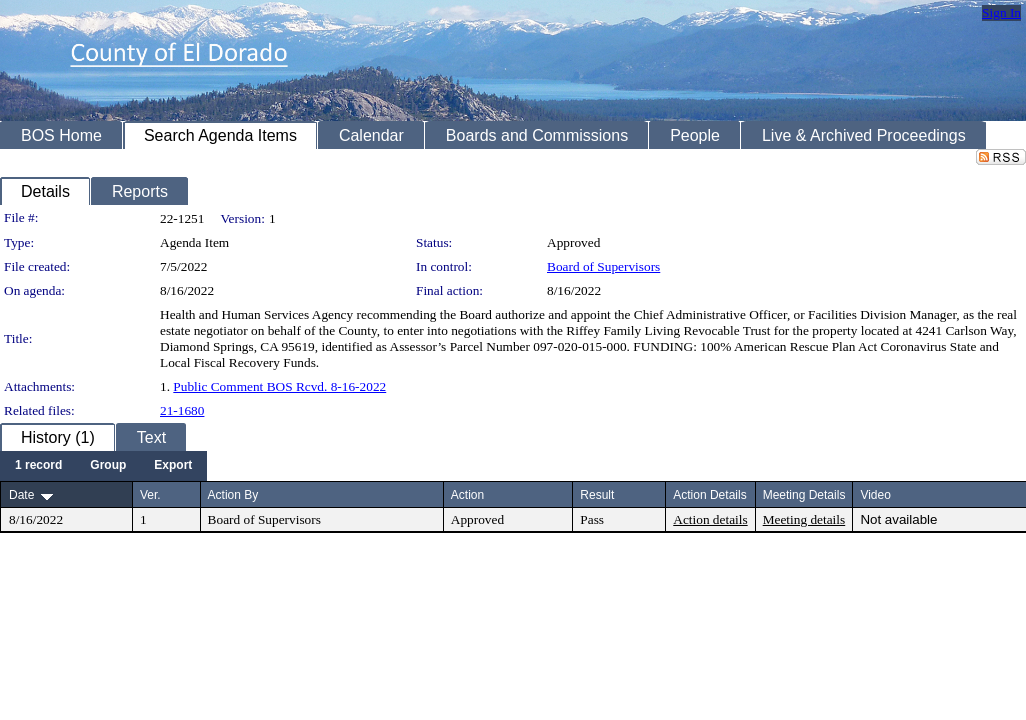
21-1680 (182, 410)
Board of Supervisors (603, 266)
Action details (710, 519)
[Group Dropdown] (108, 466)
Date (21, 495)
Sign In (1001, 12)
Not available (898, 519)
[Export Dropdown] (173, 466)
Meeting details (804, 519)
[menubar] (103, 466)
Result (597, 495)
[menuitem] (38, 466)
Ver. (150, 495)
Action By (233, 495)
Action (467, 495)
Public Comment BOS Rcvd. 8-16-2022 (279, 386)
